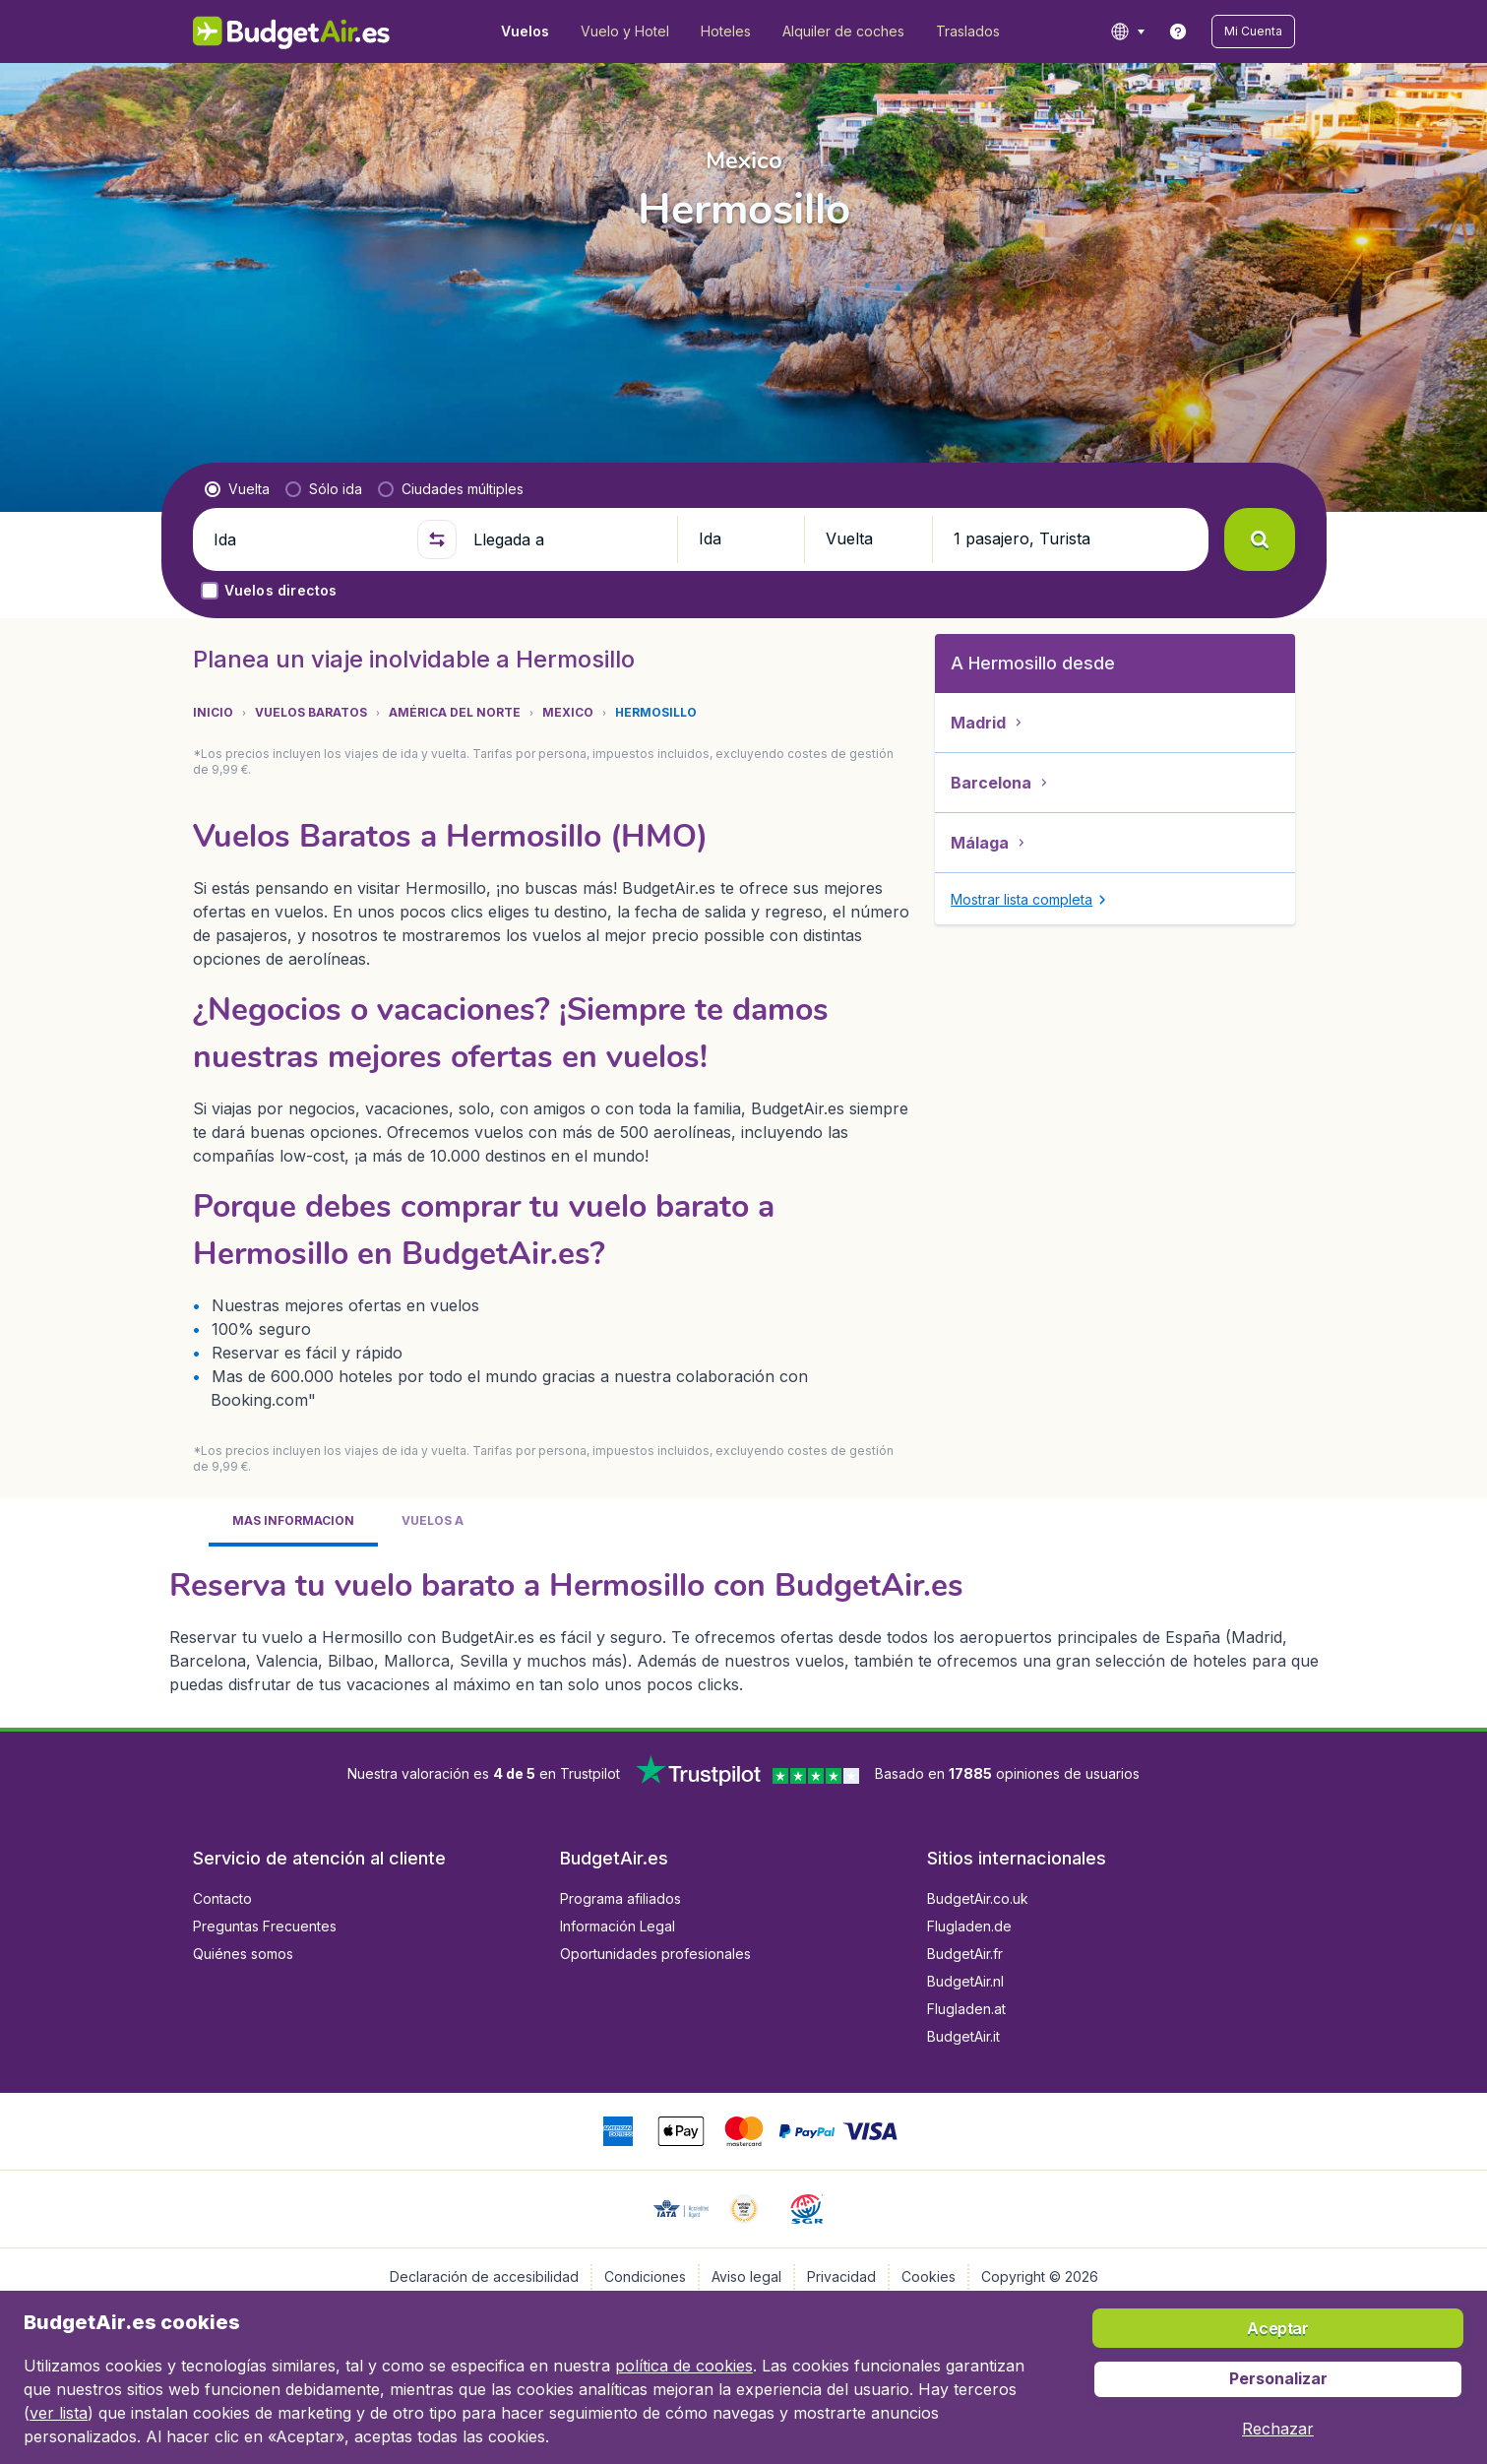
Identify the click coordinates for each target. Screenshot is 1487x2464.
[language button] (1127, 31)
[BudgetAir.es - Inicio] (292, 31)
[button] (1253, 31)
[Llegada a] (567, 539)
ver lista (59, 2413)
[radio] (237, 489)
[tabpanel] (744, 1629)
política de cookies (684, 2365)
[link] (1178, 31)
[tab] (293, 1522)
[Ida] (307, 539)
